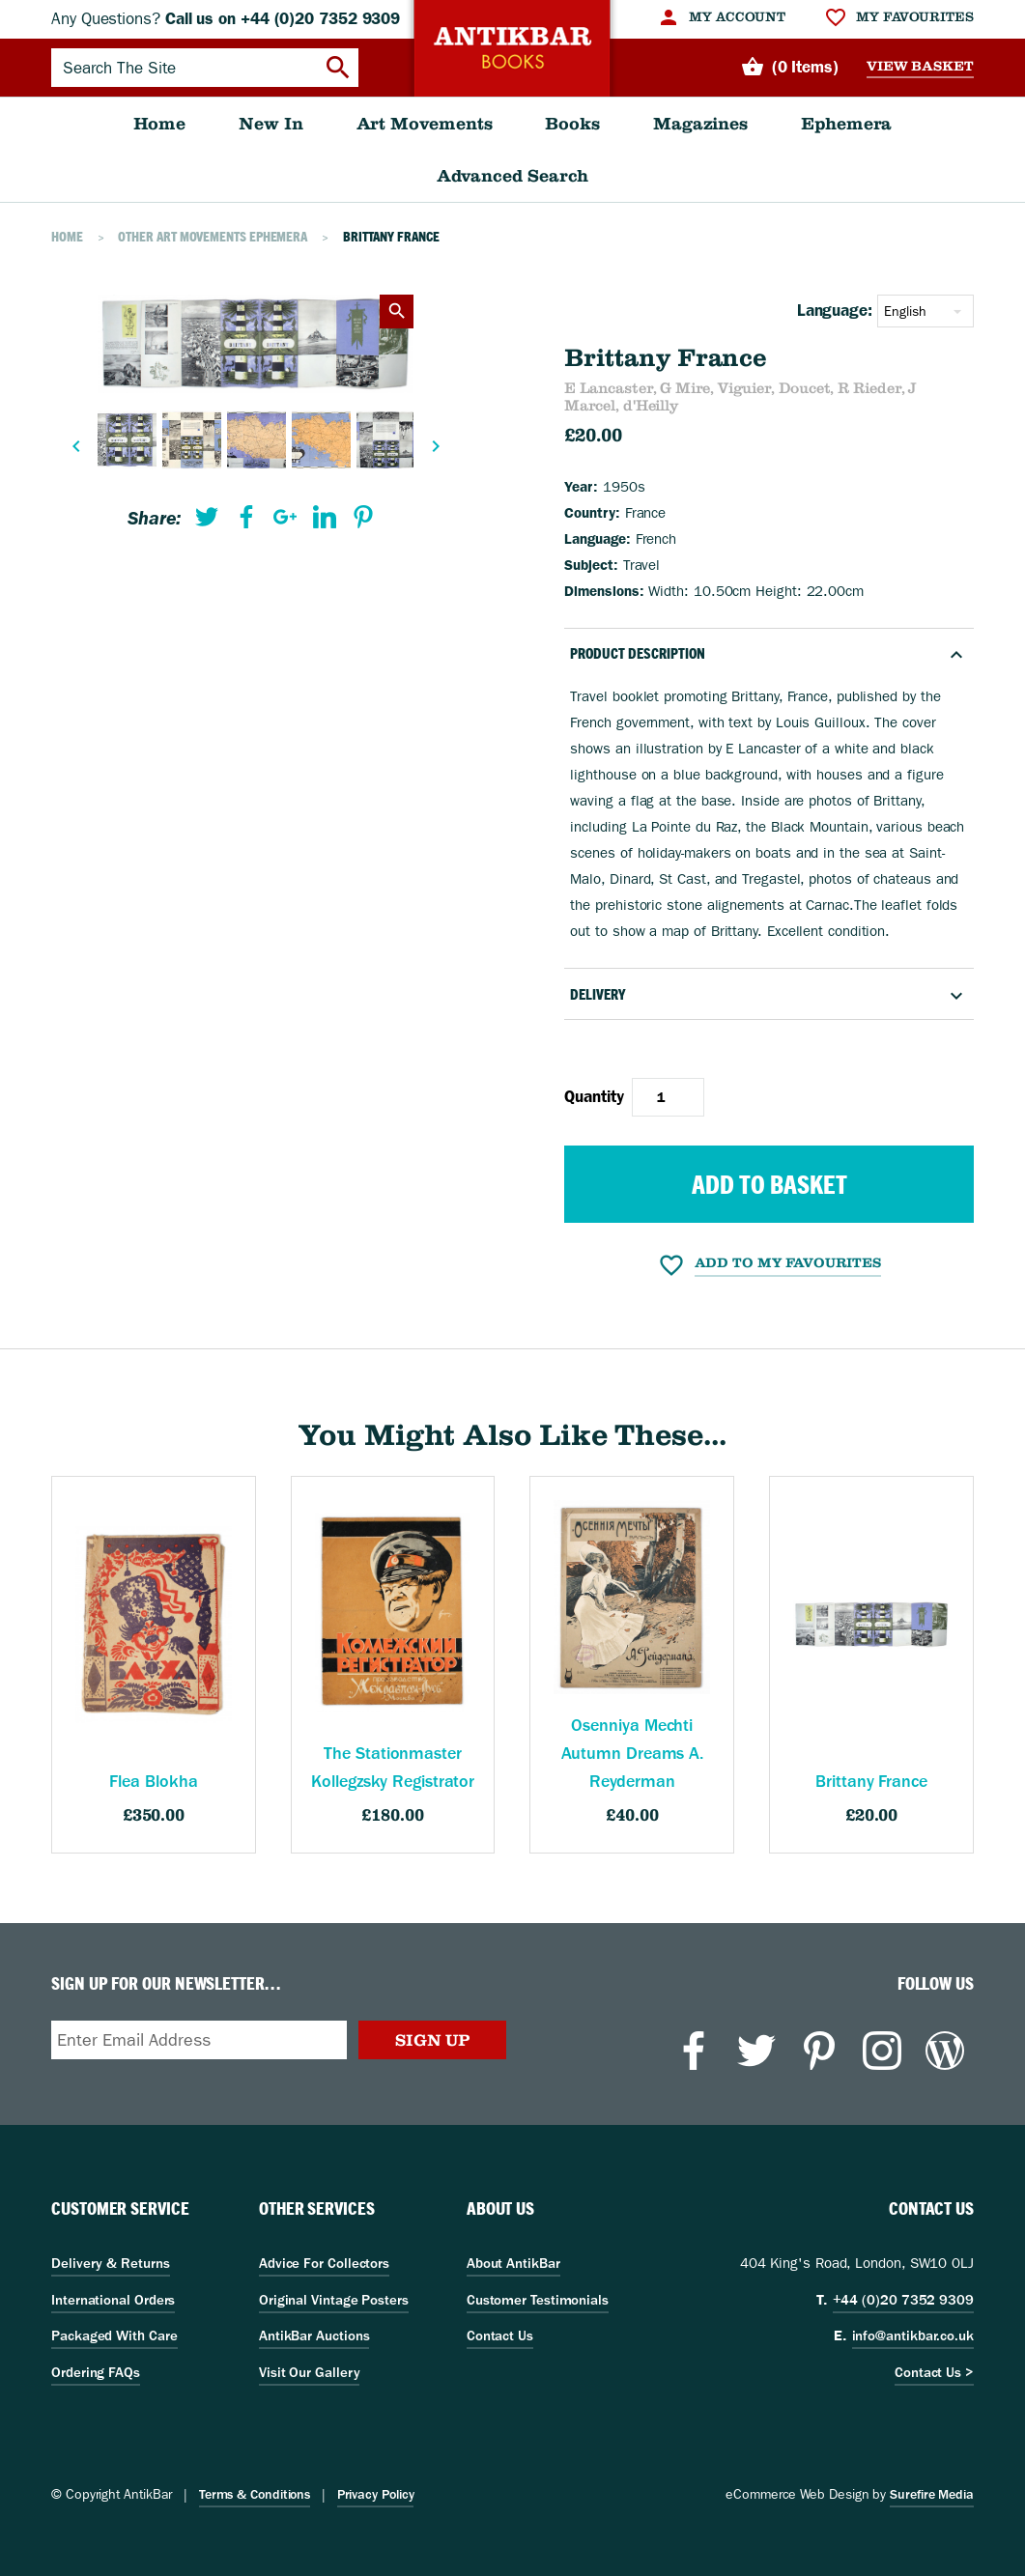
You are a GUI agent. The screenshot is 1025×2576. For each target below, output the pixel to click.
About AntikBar (513, 2263)
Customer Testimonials (538, 2299)
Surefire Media (932, 2494)
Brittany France (871, 1781)
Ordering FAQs (95, 2372)
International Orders (113, 2299)
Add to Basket (769, 1184)
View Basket (920, 66)
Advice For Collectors (324, 2263)
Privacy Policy (375, 2494)
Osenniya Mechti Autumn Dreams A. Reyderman (632, 1753)
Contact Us (500, 2335)
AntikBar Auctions (314, 2335)
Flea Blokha (153, 1781)
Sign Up (432, 2040)
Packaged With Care (114, 2335)
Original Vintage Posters (334, 2299)
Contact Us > (934, 2372)
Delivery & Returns (110, 2263)
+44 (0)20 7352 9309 (903, 2299)
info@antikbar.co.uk (913, 2335)
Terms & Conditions (254, 2494)
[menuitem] (721, 17)
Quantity (593, 1096)
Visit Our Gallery (309, 2372)
